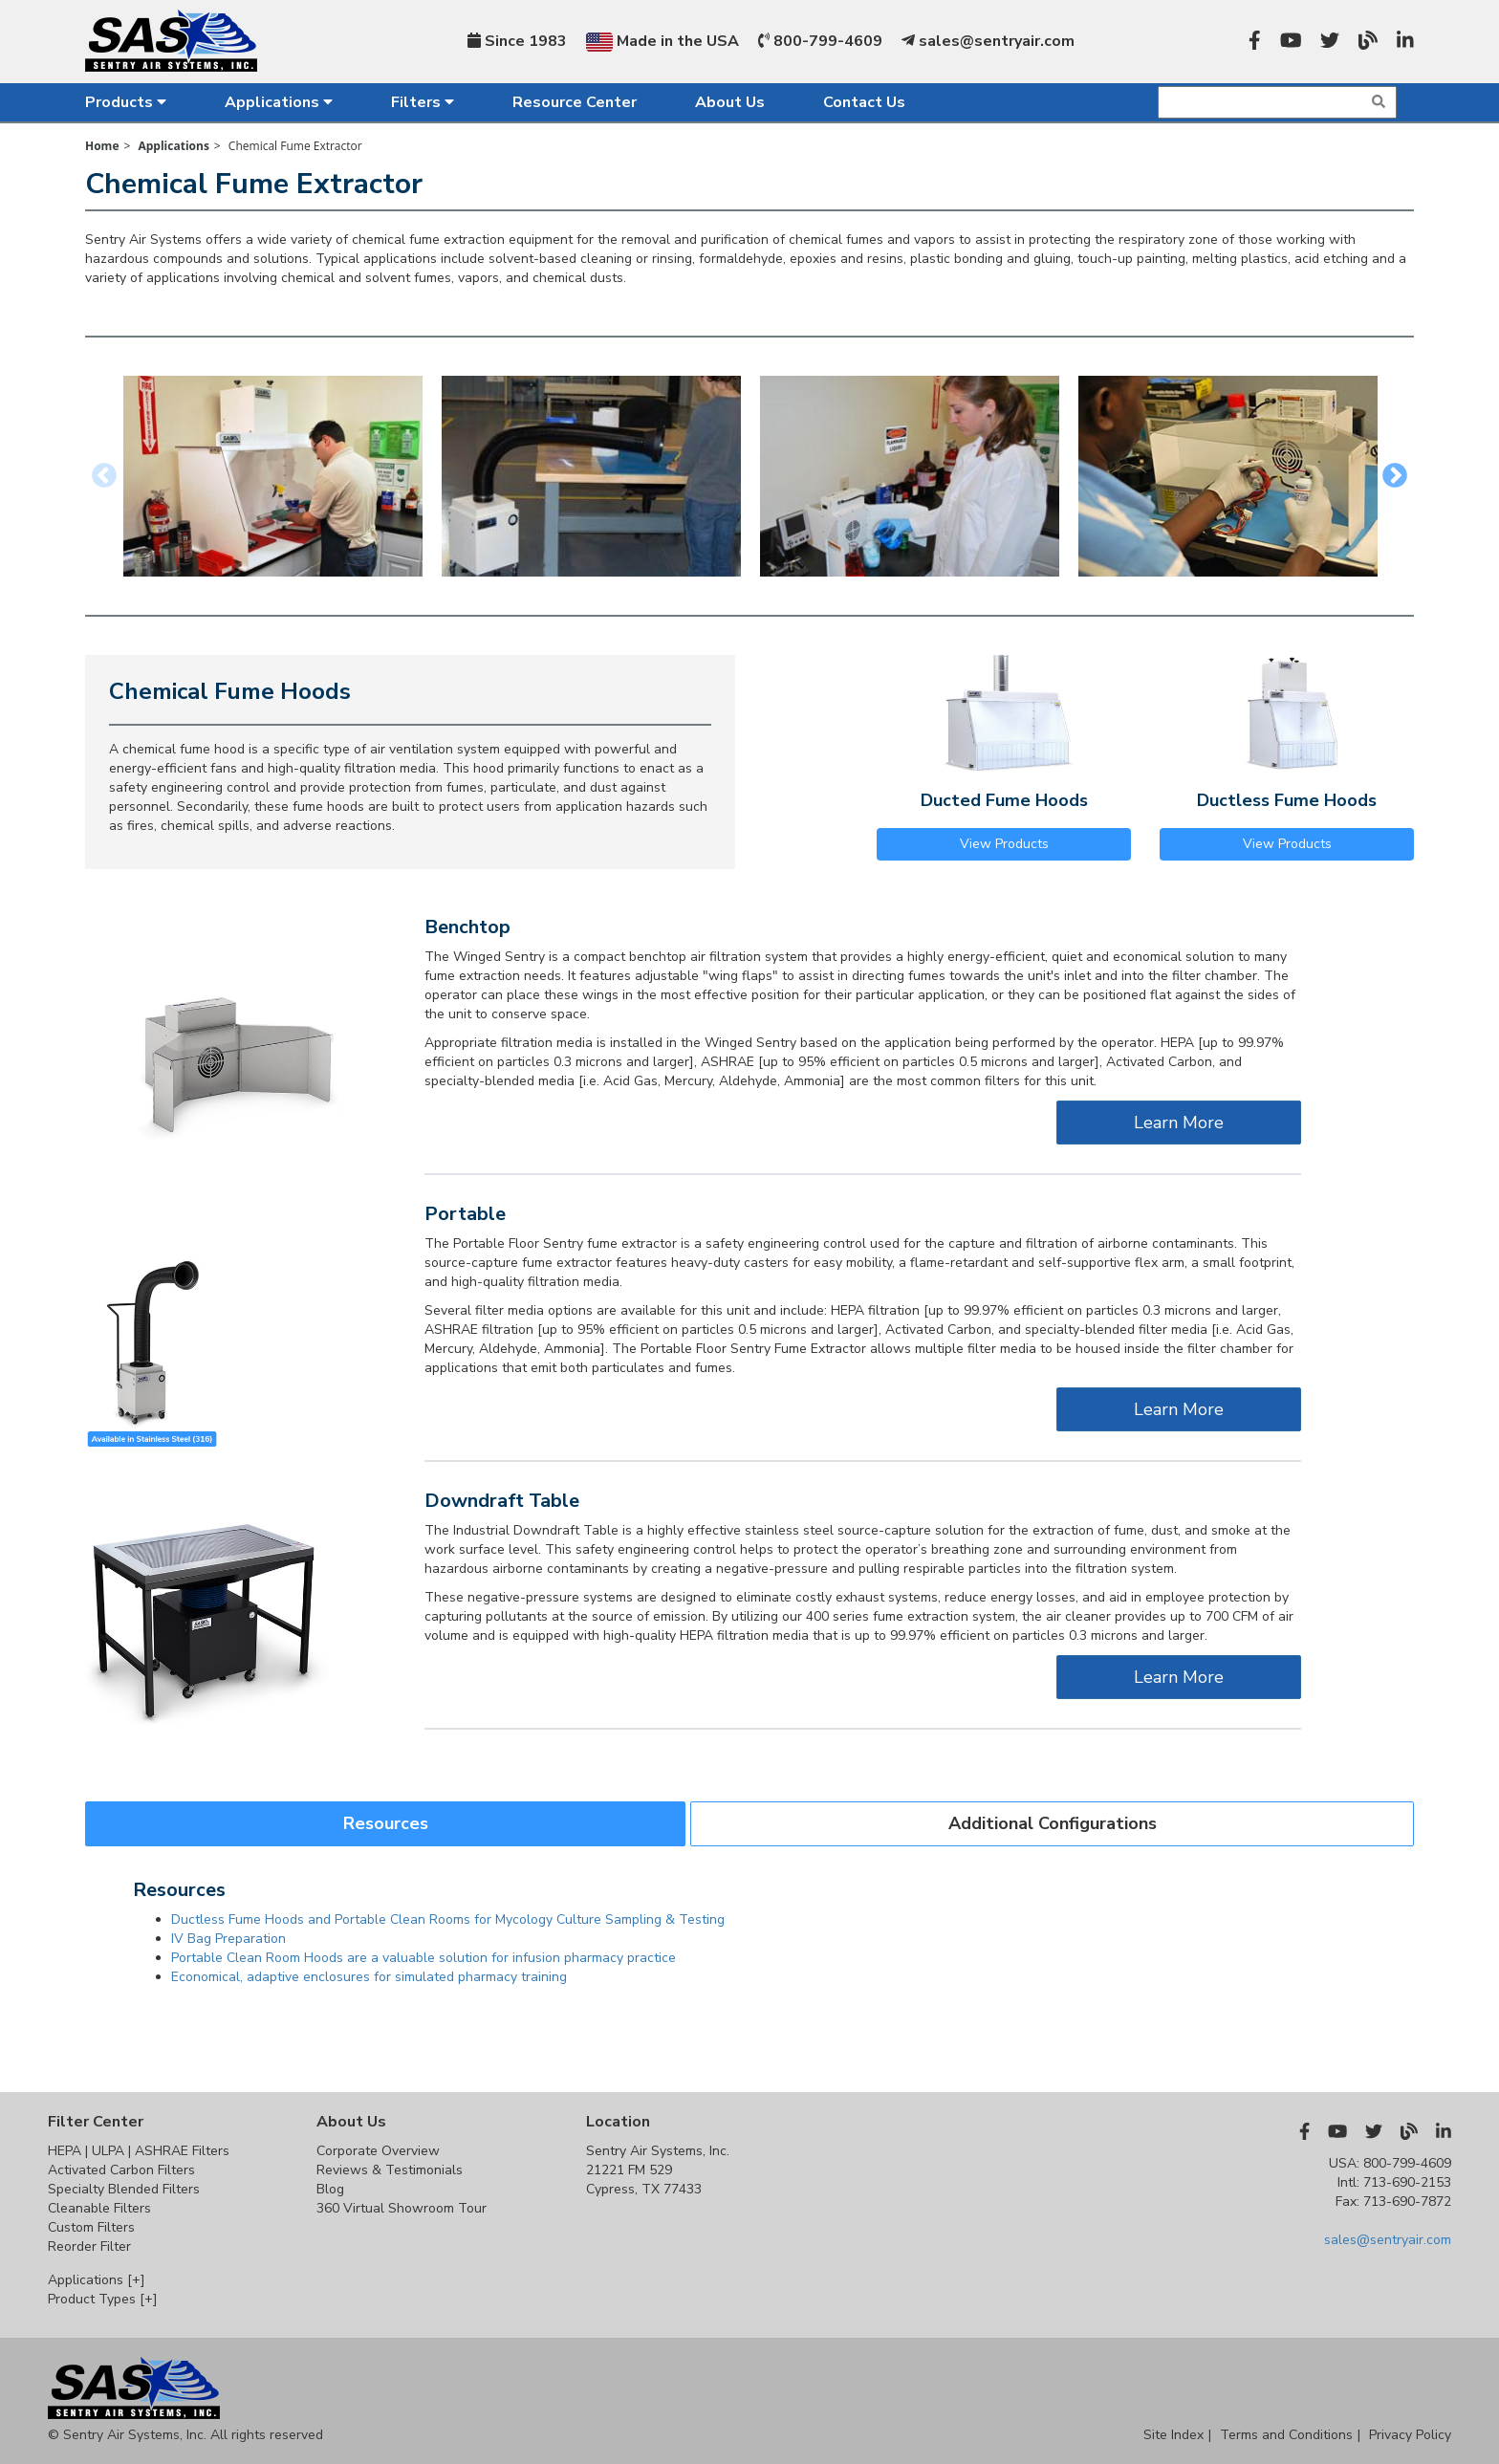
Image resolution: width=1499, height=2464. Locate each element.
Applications (279, 102)
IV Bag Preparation (228, 1939)
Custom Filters (91, 2227)
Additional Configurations (1052, 1823)
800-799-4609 (820, 41)
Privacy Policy (1410, 2435)
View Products (1004, 844)
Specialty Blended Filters (124, 2189)
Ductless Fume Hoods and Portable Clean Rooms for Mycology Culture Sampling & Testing (448, 1919)
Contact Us (864, 102)
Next (1394, 476)
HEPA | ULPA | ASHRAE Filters (138, 2151)
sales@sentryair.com (988, 41)
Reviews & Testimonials (389, 2170)
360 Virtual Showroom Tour (401, 2208)
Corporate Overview (378, 2151)
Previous (104, 476)
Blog (330, 2189)
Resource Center (574, 102)
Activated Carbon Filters (121, 2170)
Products (125, 102)
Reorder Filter (89, 2246)
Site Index (1173, 2435)
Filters (422, 102)
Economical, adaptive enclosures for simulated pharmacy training (369, 1977)
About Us (730, 102)
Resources (385, 1823)
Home (102, 146)
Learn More (1179, 1122)
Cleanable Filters (99, 2208)
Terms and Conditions (1286, 2435)
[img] (1378, 101)
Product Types (103, 2299)
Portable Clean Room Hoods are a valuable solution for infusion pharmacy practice (423, 1958)
